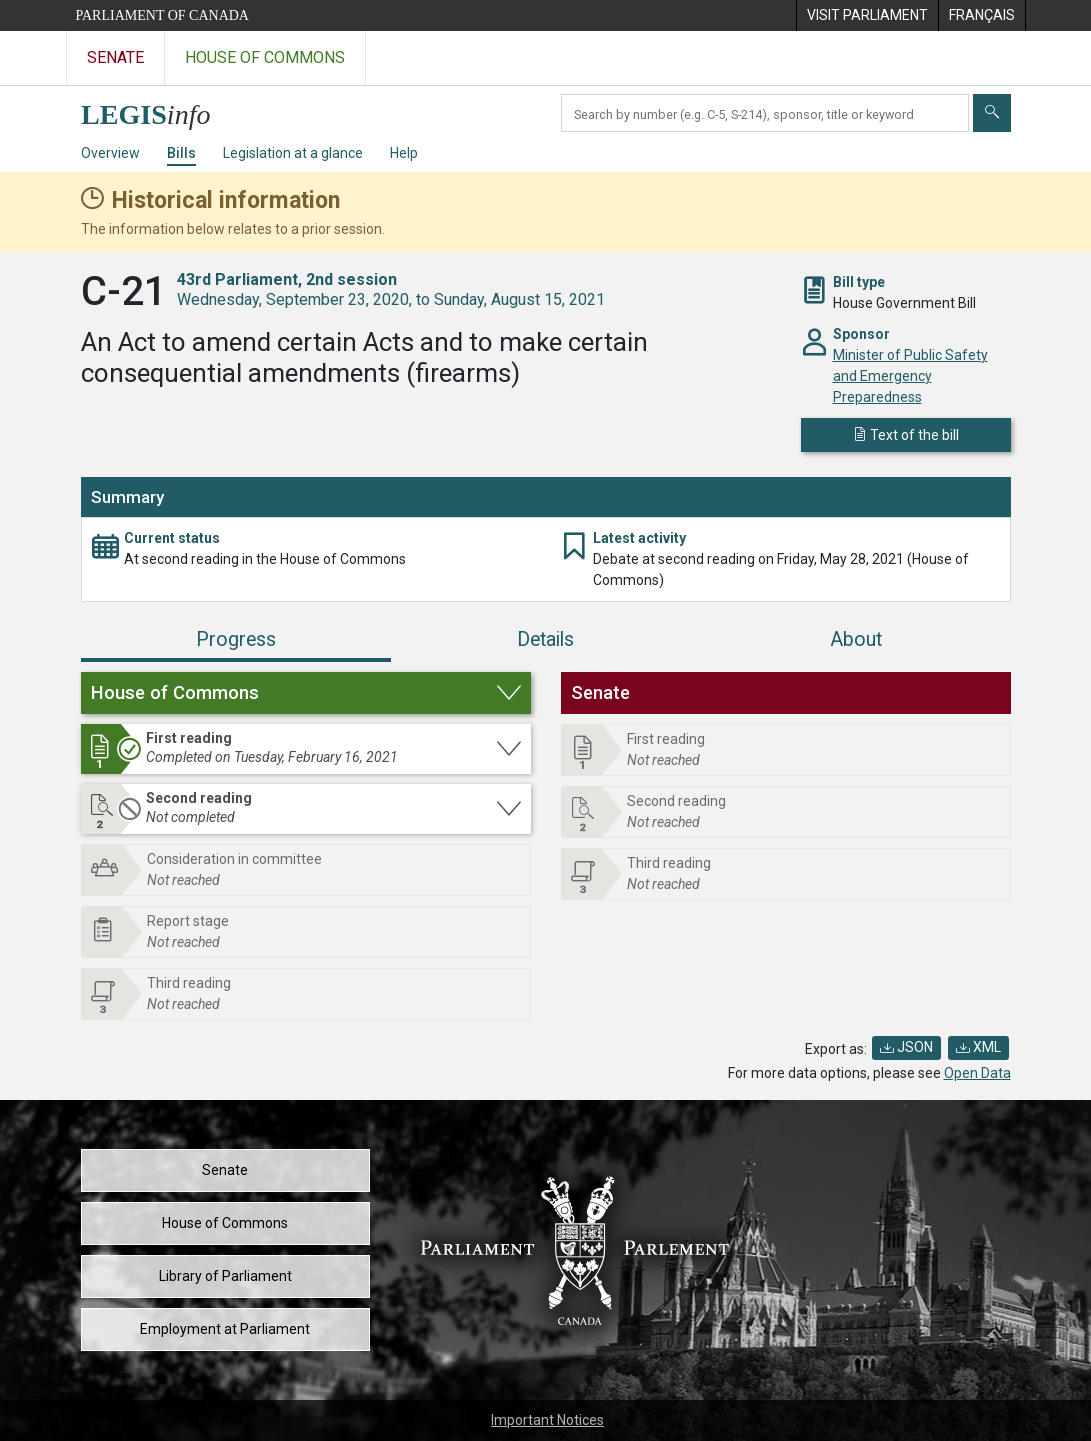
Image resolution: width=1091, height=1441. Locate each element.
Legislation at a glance (293, 153)
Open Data (977, 1073)
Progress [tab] (236, 639)
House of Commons (225, 1223)
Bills (181, 153)
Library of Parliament (225, 1276)
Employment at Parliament (225, 1329)
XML (978, 1047)
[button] (306, 693)
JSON (906, 1047)
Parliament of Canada (162, 15)
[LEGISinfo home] (157, 109)
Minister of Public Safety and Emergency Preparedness (910, 376)
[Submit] (992, 113)
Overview (110, 153)
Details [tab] (545, 639)
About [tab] (856, 639)
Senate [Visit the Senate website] (115, 57)
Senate (225, 1170)
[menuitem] (867, 15)
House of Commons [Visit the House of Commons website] (265, 57)
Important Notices (547, 1420)
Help (404, 153)
